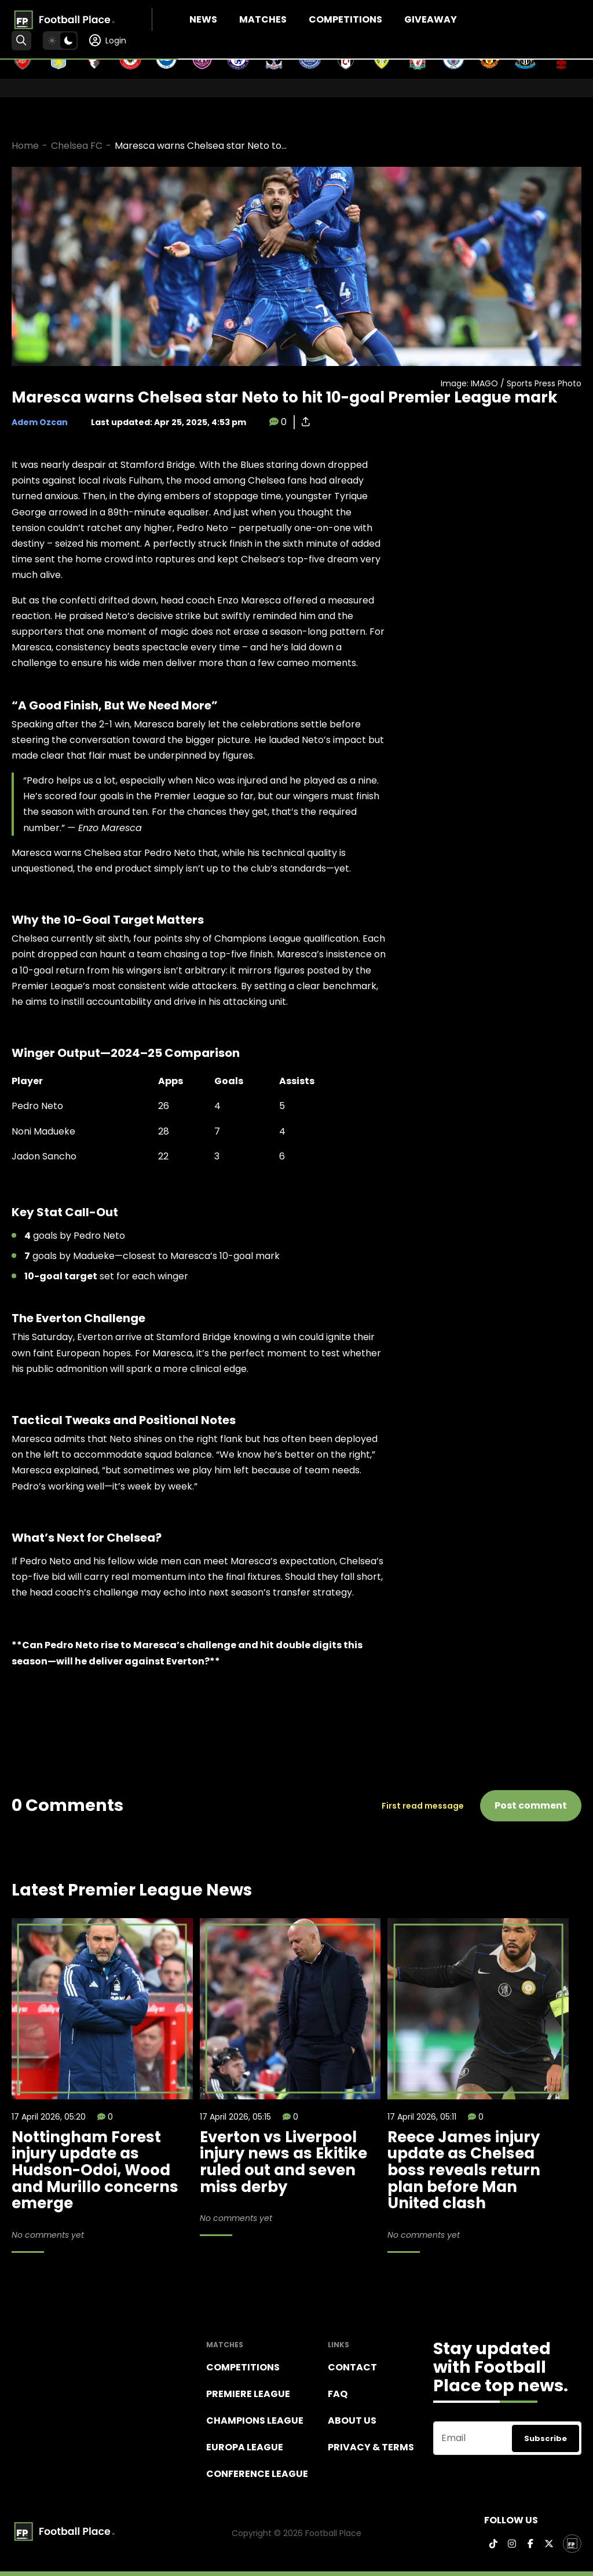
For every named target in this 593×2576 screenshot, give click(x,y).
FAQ (337, 2394)
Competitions (345, 19)
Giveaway (430, 19)
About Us (352, 2420)
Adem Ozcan (40, 422)
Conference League (257, 2473)
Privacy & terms (371, 2447)
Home (25, 145)
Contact (352, 2367)
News (203, 19)
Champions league (254, 2420)
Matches (263, 19)
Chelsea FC (77, 145)
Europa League (244, 2447)
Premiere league (248, 2394)
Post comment (531, 1805)
